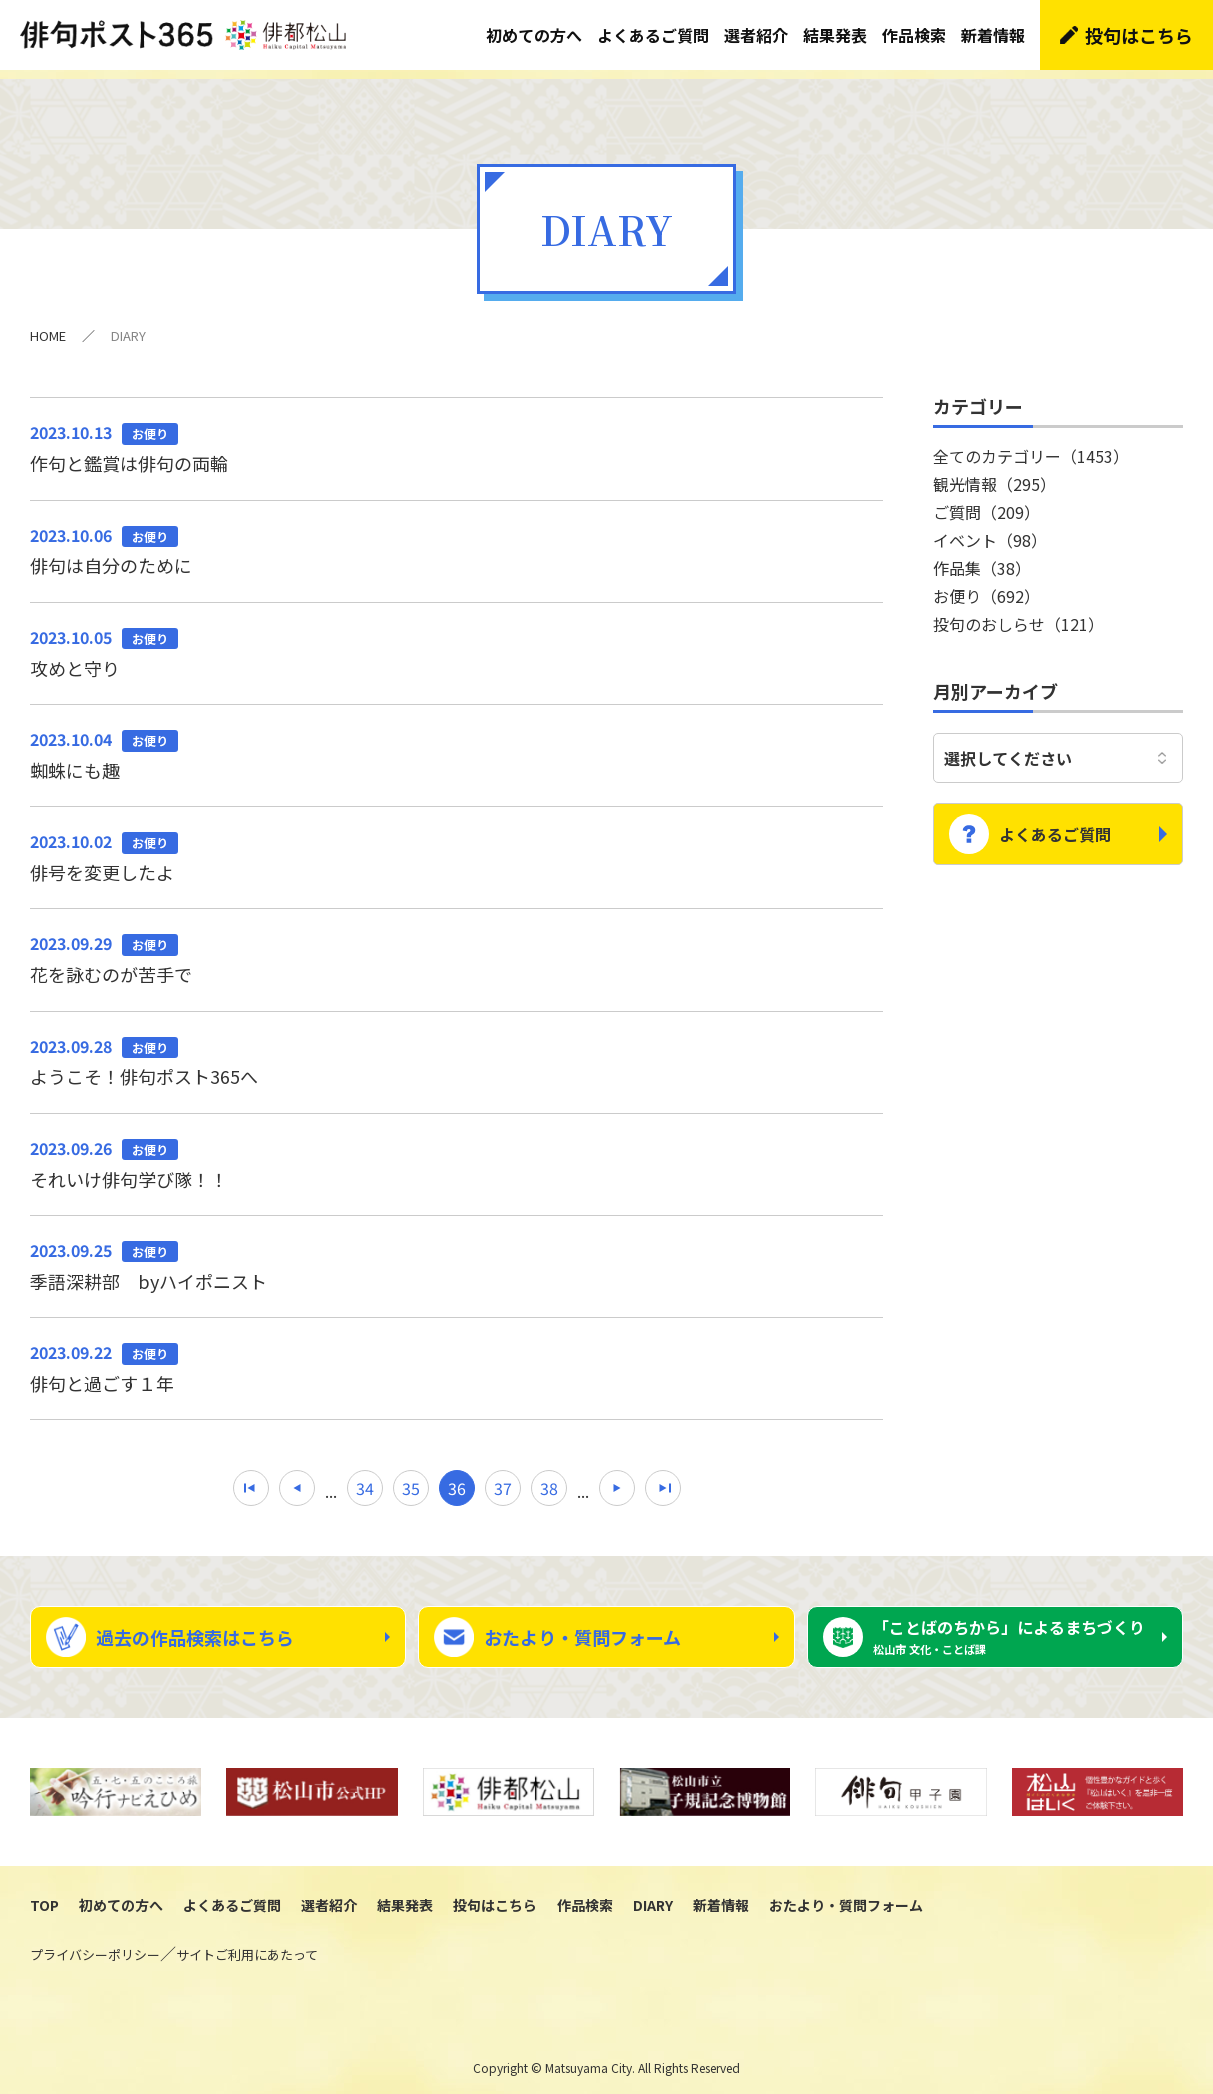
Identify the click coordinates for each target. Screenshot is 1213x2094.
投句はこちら (1139, 35)
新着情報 (993, 35)
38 (549, 1479)
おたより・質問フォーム (582, 1628)
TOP (44, 1896)
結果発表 (835, 35)
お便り (986, 587)
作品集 (982, 559)
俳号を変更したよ (456, 847)
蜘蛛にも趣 (456, 745)
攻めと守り (456, 643)
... (331, 1482)
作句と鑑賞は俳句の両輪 (456, 438)
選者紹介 (756, 35)
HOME (48, 326)
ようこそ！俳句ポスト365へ (456, 1052)
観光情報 (994, 475)
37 (503, 1479)
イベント (990, 531)
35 (411, 1479)
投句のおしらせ (1018, 615)
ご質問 (986, 503)
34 (365, 1479)
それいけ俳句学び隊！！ (456, 1154)
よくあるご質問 (653, 35)
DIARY (653, 1896)
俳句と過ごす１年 (456, 1358)
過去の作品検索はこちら (195, 1628)
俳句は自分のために (456, 541)
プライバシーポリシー (95, 1945)
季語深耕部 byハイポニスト (456, 1256)
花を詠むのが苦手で (456, 949)
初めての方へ (534, 35)
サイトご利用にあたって (247, 1945)
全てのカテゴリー (1031, 447)
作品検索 (914, 35)
